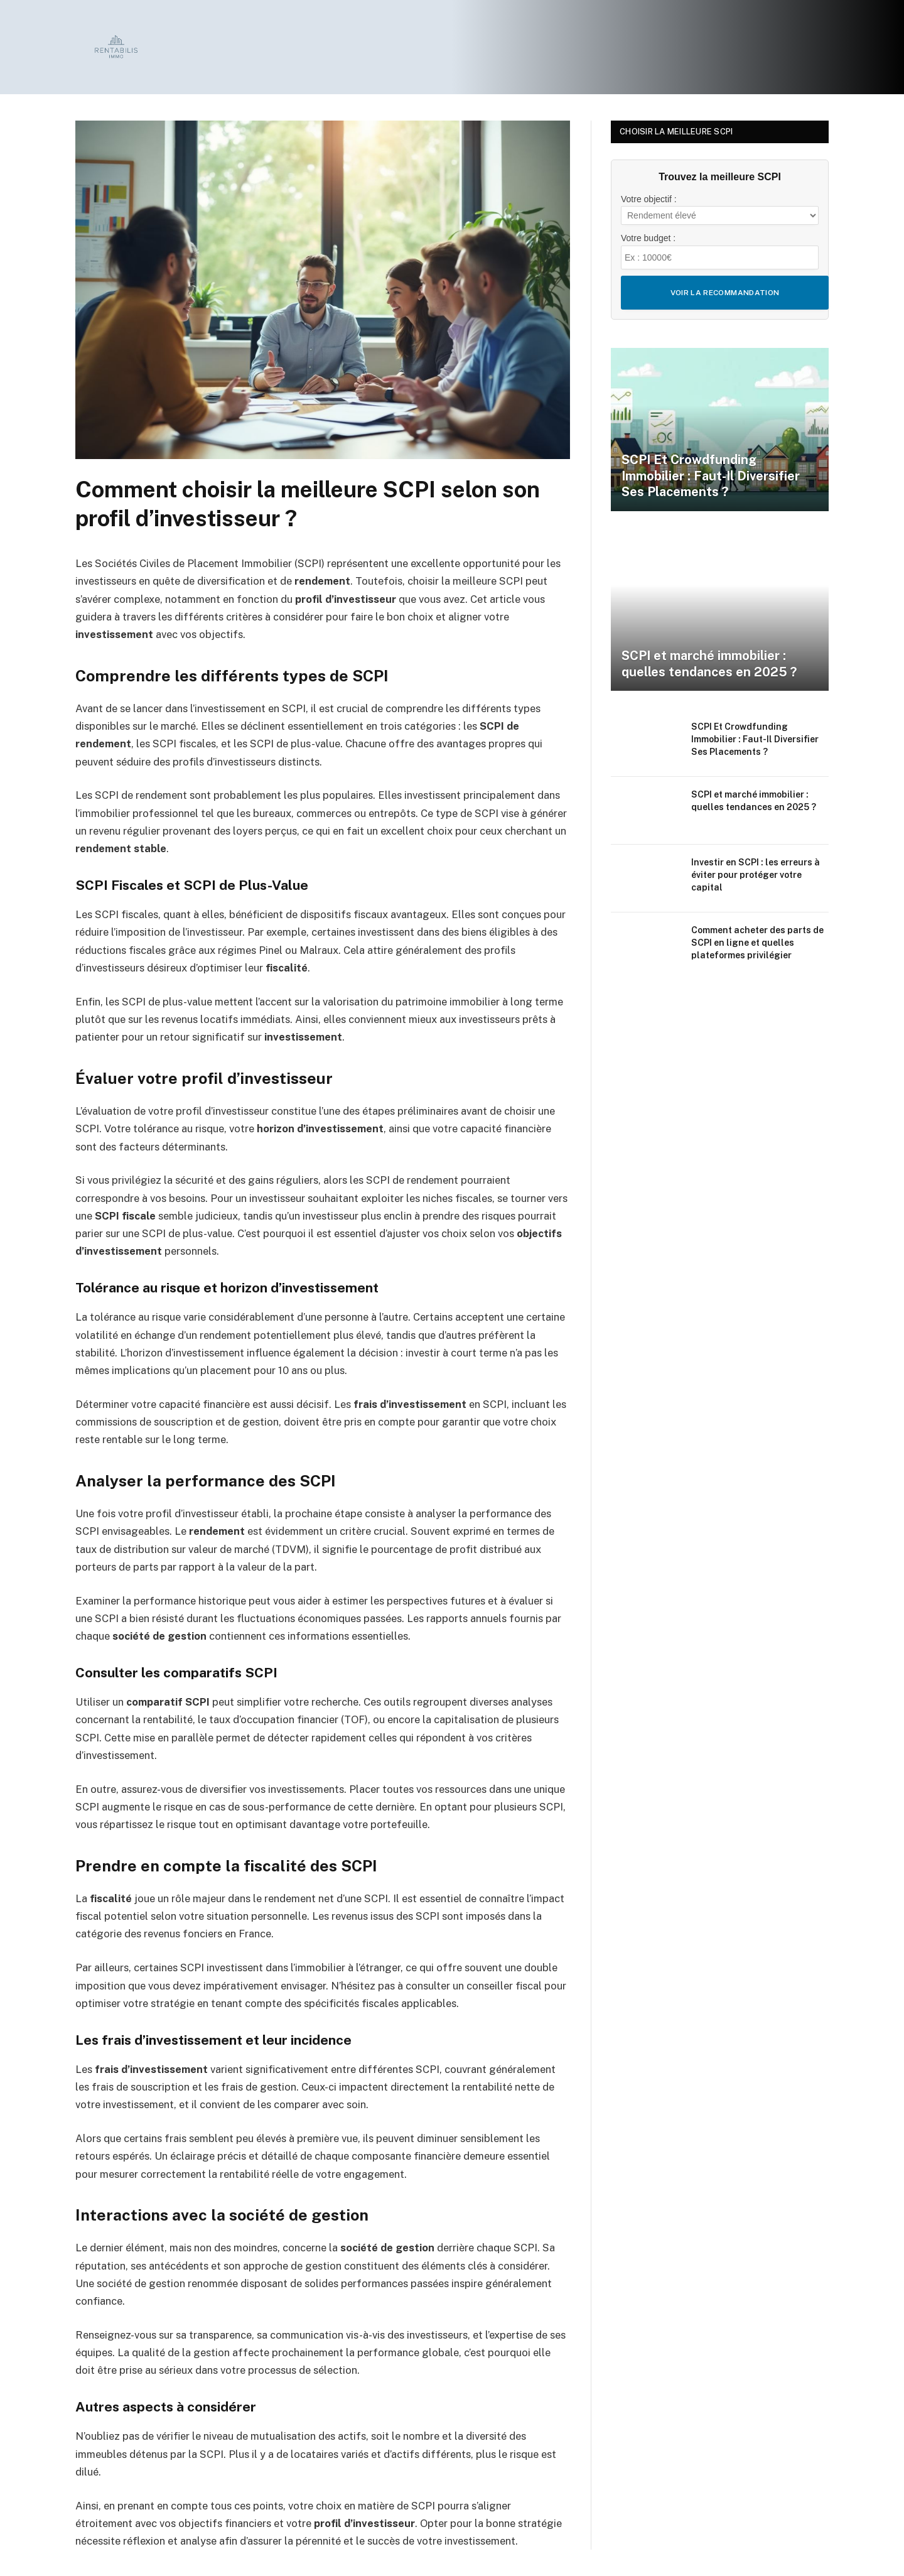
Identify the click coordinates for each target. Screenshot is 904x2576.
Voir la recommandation (725, 292)
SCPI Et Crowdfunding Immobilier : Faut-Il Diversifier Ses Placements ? (711, 475)
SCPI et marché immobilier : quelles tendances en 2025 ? (709, 663)
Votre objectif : (649, 199)
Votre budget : (648, 238)
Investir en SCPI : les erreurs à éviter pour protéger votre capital (755, 874)
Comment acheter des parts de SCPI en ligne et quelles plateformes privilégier (757, 942)
